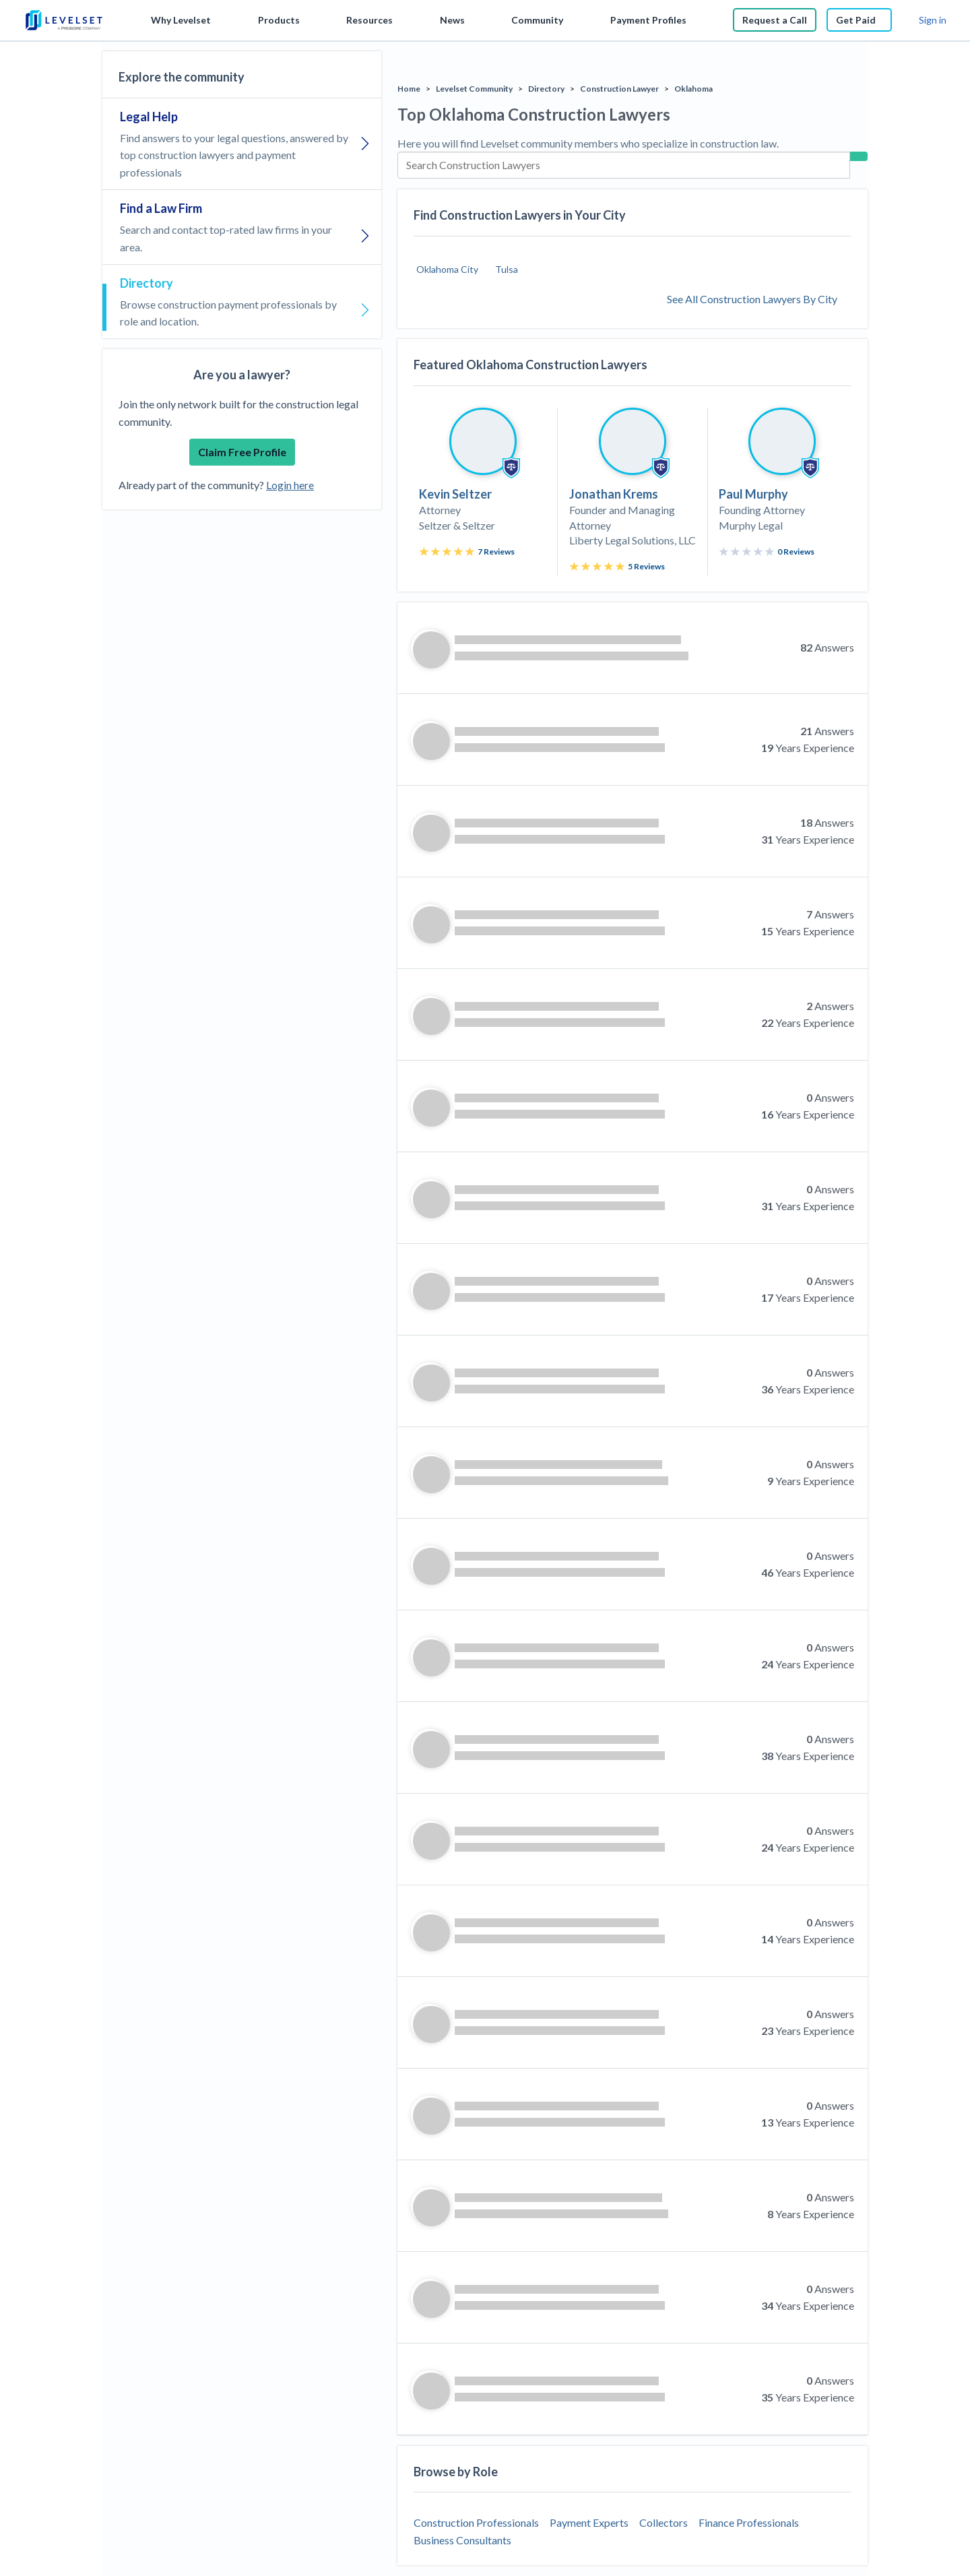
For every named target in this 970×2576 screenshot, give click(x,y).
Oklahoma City (447, 269)
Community (537, 20)
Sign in (932, 20)
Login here (290, 484)
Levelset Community (474, 89)
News (452, 20)
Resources (369, 20)
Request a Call (774, 20)
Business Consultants (462, 2540)
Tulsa (506, 269)
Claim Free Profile (242, 451)
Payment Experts (589, 2522)
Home (408, 89)
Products (279, 20)
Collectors (663, 2522)
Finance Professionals (749, 2522)
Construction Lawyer (619, 89)
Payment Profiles (648, 20)
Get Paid (859, 20)
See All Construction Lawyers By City (752, 298)
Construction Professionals (476, 2522)
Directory (546, 89)
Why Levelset (181, 20)
